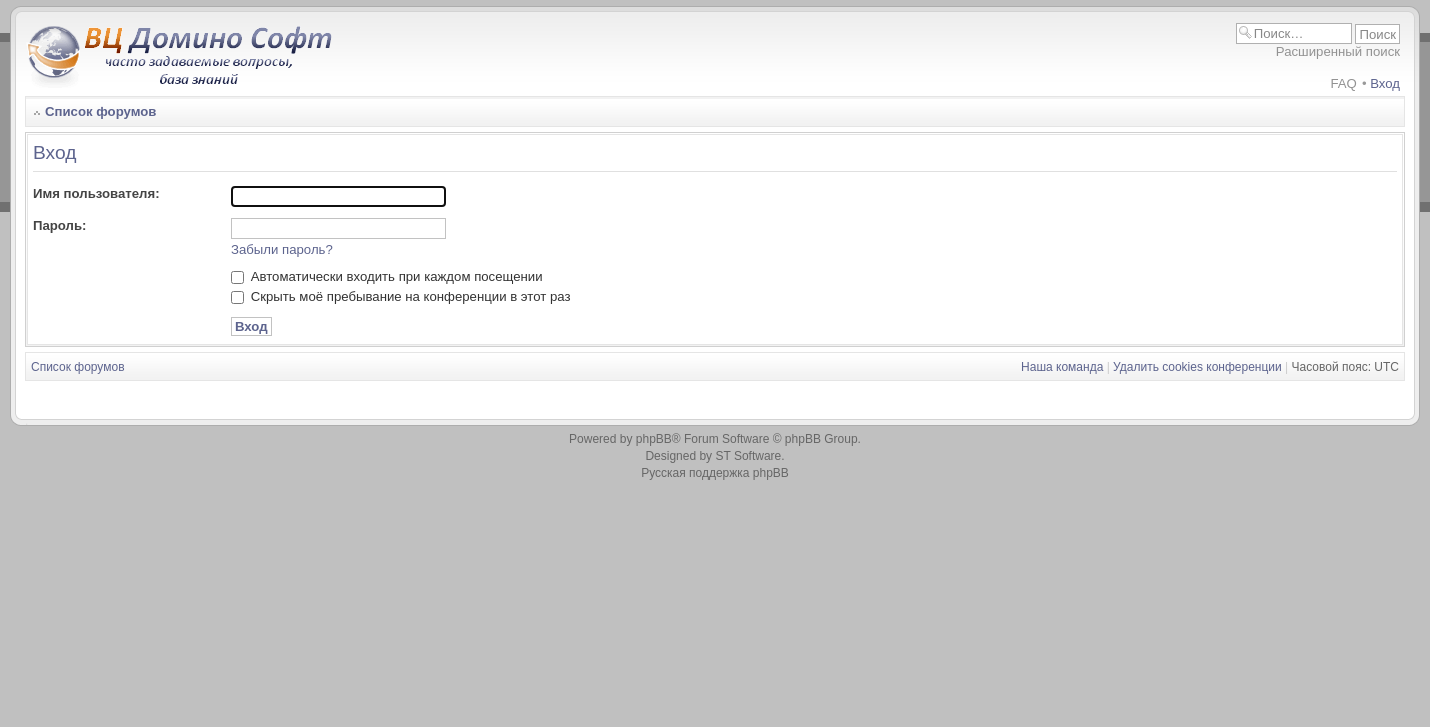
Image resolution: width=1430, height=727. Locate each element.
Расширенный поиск (1338, 51)
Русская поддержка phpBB (715, 473)
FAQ (1343, 83)
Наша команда (1062, 367)
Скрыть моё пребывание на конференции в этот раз (401, 296)
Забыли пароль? (282, 249)
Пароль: (59, 225)
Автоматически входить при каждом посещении (387, 276)
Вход (1385, 83)
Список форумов (100, 111)
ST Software (748, 456)
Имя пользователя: (96, 193)
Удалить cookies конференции (1197, 367)
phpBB (654, 439)
